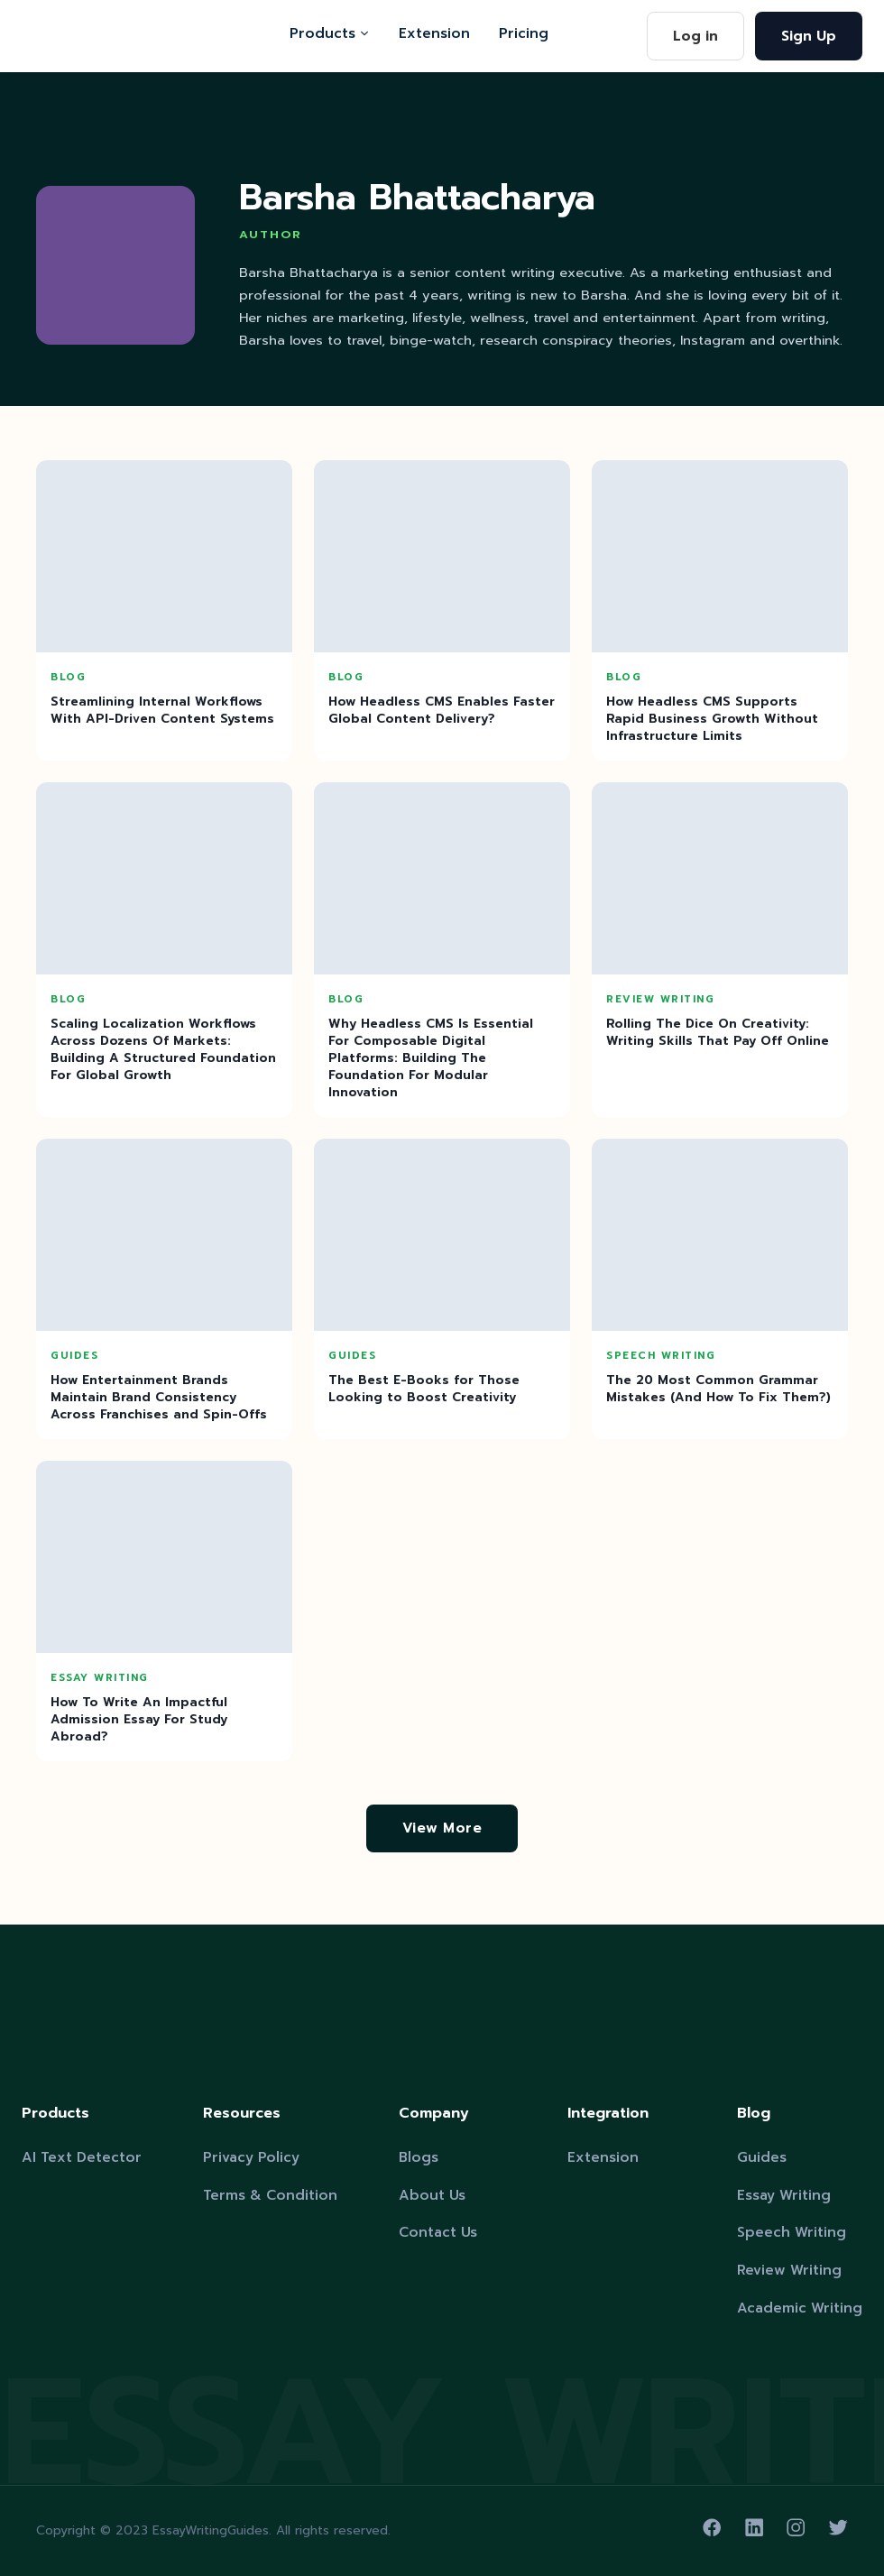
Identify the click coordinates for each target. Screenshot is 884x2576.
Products (330, 33)
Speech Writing (791, 2231)
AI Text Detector (82, 2157)
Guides (762, 2157)
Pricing (523, 33)
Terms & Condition (270, 2194)
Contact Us (438, 2231)
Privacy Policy (251, 2157)
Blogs (418, 2157)
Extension (434, 33)
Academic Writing (799, 2307)
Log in (695, 35)
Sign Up (808, 35)
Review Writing (789, 2269)
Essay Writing (784, 2194)
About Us (432, 2194)
